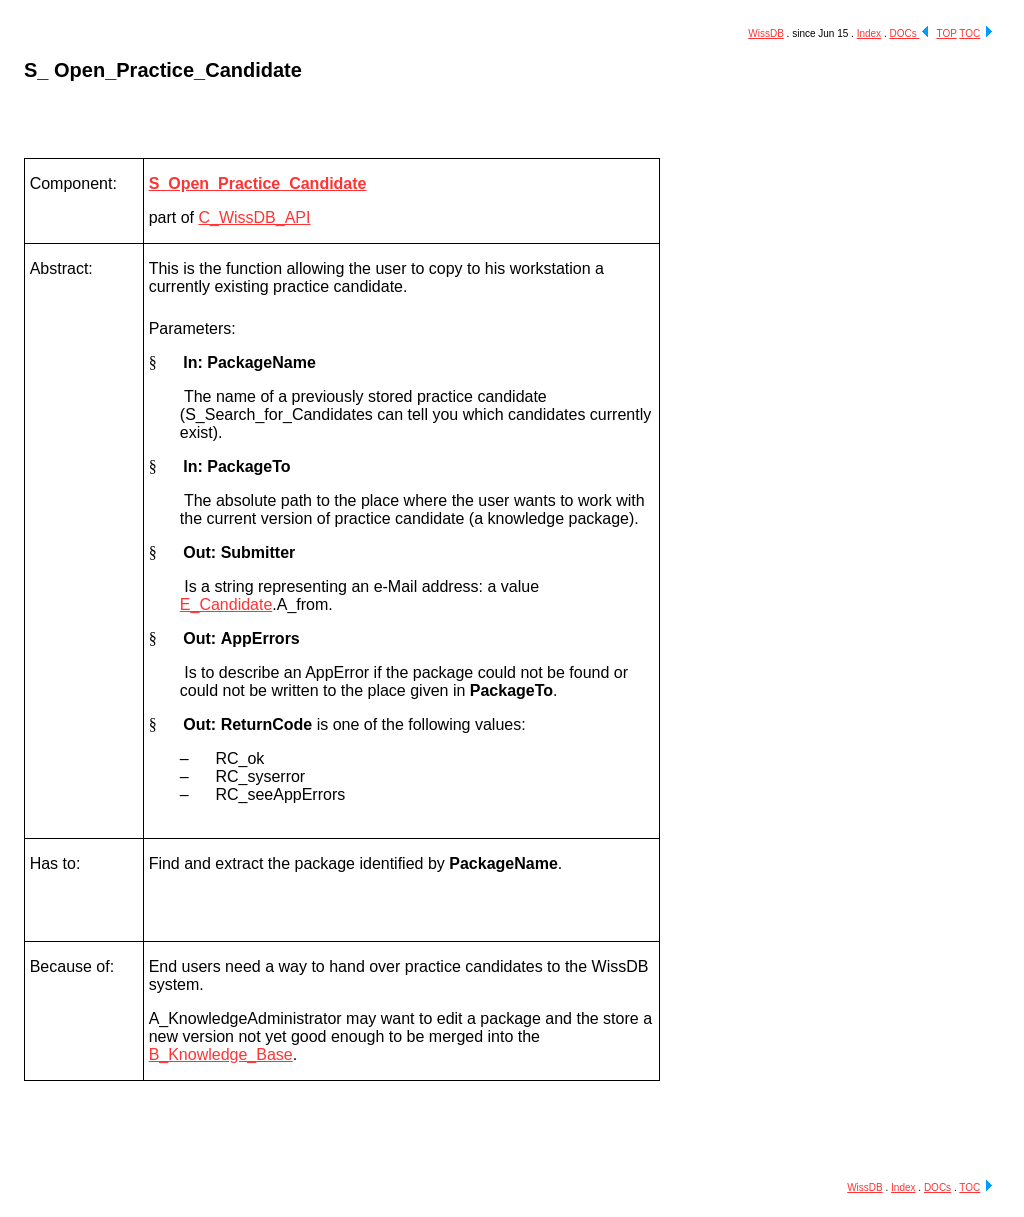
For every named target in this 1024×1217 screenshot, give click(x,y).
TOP (946, 33)
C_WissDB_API (254, 217)
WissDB (766, 33)
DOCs (904, 33)
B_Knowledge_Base (221, 1054)
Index (869, 33)
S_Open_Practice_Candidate (258, 183)
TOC (969, 33)
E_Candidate (226, 604)
